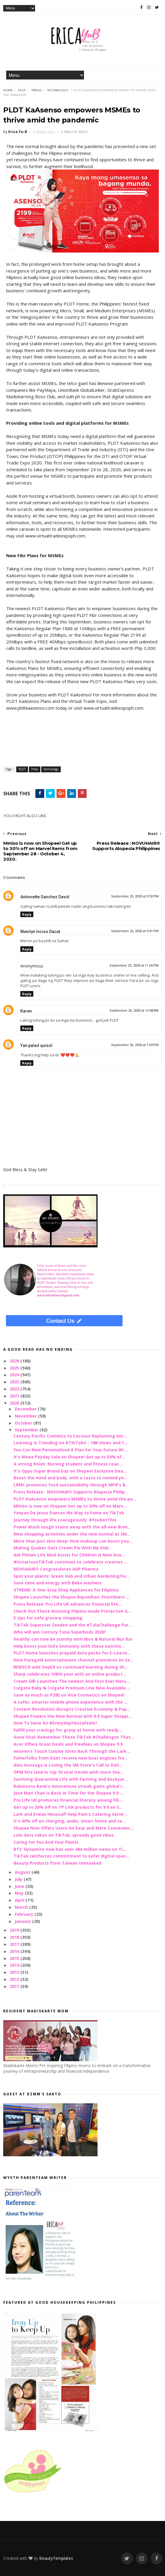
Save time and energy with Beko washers (58, 1583)
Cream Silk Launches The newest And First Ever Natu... (72, 1681)
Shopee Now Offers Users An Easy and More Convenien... (73, 1828)
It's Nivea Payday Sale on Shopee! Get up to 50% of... (69, 1457)
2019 (15, 1930)
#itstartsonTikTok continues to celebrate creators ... (71, 1562)
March (22, 1907)
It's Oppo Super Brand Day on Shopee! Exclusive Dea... (70, 1471)
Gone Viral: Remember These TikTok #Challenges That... (74, 1737)
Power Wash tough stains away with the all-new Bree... (72, 1527)
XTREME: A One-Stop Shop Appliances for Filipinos (66, 1590)
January (23, 1921)
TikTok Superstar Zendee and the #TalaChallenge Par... (73, 1625)
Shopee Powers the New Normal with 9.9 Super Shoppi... (73, 1716)
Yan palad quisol (36, 1045)
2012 (15, 1979)
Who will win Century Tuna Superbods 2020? (60, 1632)
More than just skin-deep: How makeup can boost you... (73, 1541)
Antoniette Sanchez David (44, 896)
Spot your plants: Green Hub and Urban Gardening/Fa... (71, 1576)
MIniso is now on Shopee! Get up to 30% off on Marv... (70, 1506)
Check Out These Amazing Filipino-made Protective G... (72, 1611)
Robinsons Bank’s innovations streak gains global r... (70, 1786)
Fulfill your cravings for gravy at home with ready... (68, 1730)
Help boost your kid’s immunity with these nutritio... (69, 1646)
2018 (15, 1937)
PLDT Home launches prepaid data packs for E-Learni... (72, 1653)
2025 (15, 1368)
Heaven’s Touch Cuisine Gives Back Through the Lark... (72, 1751)
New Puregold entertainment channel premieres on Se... (73, 1660)
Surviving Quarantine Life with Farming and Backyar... (71, 1779)
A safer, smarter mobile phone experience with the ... (71, 1702)
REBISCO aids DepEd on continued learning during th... (71, 1667)
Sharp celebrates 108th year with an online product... (70, 1674)
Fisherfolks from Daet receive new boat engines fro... (71, 1758)
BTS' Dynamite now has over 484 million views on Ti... (70, 1849)
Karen (26, 1011)
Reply (27, 914)
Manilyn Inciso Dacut (40, 931)
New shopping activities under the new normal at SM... (72, 1534)
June (20, 1886)
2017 (15, 1944)
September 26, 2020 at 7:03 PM (135, 1045)
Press (36, 90)
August (23, 1872)
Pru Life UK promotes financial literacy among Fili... (68, 1800)
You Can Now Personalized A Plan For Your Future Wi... (70, 1450)
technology (57, 90)
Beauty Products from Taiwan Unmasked (57, 1863)
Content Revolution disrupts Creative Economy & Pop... (72, 1709)
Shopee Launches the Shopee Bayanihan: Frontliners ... (71, 1597)
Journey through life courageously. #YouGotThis (65, 1520)
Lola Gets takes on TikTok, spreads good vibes (64, 1835)
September (27, 1430)
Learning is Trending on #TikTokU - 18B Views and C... (71, 1442)
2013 (15, 1972)
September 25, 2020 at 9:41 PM (135, 931)
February (24, 1914)
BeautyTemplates (56, 2558)
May (20, 1893)
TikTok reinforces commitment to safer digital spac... (71, 1856)
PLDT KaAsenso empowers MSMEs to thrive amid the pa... (75, 1499)
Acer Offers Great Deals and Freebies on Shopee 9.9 (68, 1744)
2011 (15, 1986)
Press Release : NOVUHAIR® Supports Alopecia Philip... (71, 1492)
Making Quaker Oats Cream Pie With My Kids (61, 1548)
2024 (15, 1374)
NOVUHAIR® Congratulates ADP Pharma (56, 1569)
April (20, 1900)
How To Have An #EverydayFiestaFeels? (55, 1723)
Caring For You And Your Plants (46, 1842)
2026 (15, 1361)
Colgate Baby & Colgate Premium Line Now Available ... (72, 1688)
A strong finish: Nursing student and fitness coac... (68, 1464)
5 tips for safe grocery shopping (48, 1618)
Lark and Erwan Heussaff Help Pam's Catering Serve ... (71, 1814)
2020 (15, 1403)
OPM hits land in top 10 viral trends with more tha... (68, 1772)
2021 (15, 1396)
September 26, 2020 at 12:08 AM (134, 1011)
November (26, 1416)
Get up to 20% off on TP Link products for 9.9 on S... (68, 1807)
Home (8, 90)
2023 (15, 1382)
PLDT (22, 90)
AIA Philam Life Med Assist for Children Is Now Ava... (69, 1555)
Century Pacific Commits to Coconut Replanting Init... (70, 1436)
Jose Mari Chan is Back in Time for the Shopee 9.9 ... (68, 1793)
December (26, 1409)
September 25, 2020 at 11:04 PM (134, 965)
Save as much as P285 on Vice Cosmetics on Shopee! (69, 1695)
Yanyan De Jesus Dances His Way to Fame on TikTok (69, 1513)
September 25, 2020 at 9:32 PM (135, 896)
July (19, 1879)
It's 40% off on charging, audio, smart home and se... (70, 1821)
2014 (15, 1965)
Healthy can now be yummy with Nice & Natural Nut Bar (73, 1639)
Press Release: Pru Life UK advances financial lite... (68, 1604)
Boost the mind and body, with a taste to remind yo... (70, 1477)
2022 (15, 1389)
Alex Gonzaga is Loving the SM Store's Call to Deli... (68, 1765)
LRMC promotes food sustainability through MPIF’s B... (71, 1485)
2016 (15, 1951)
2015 (15, 1958)
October (24, 1423)
